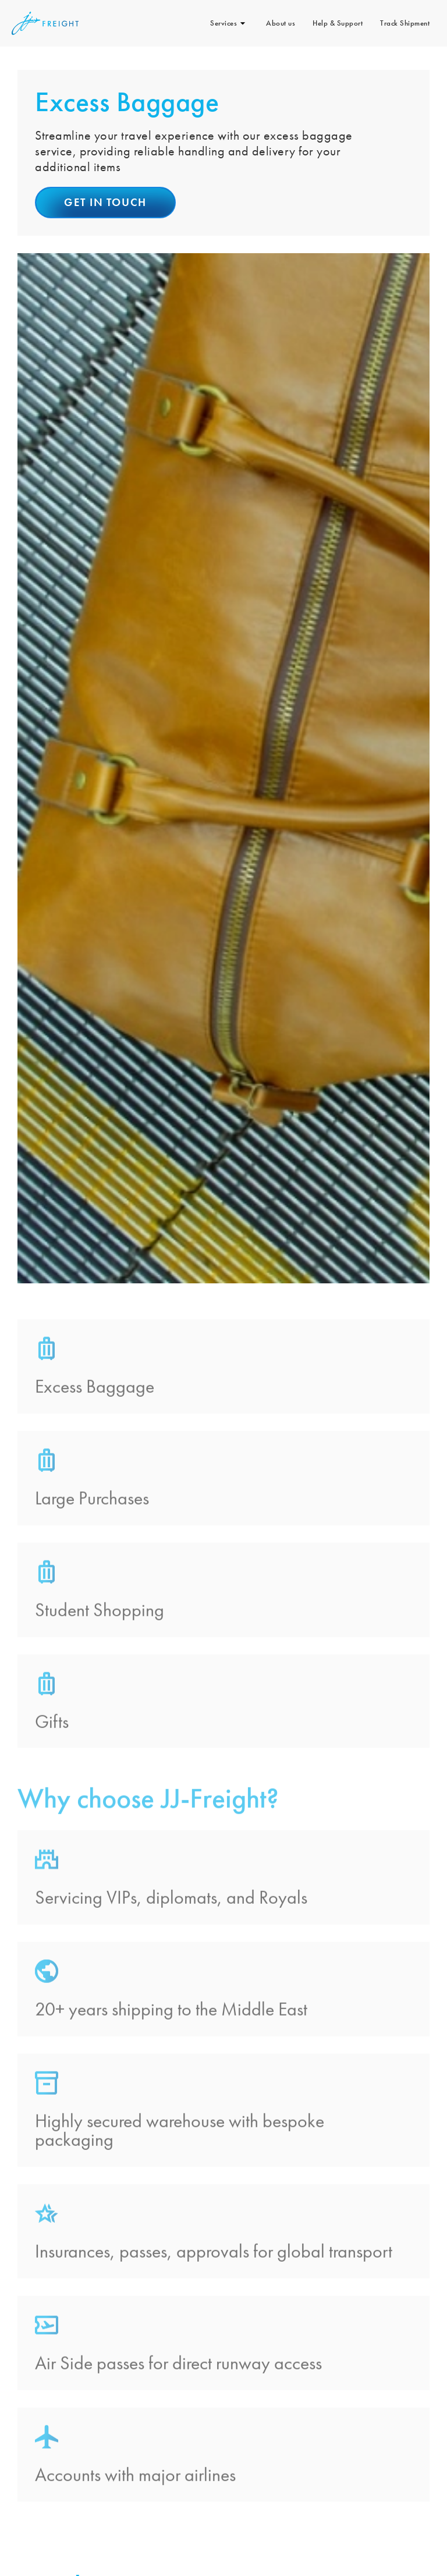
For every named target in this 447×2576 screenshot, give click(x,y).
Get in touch (105, 202)
